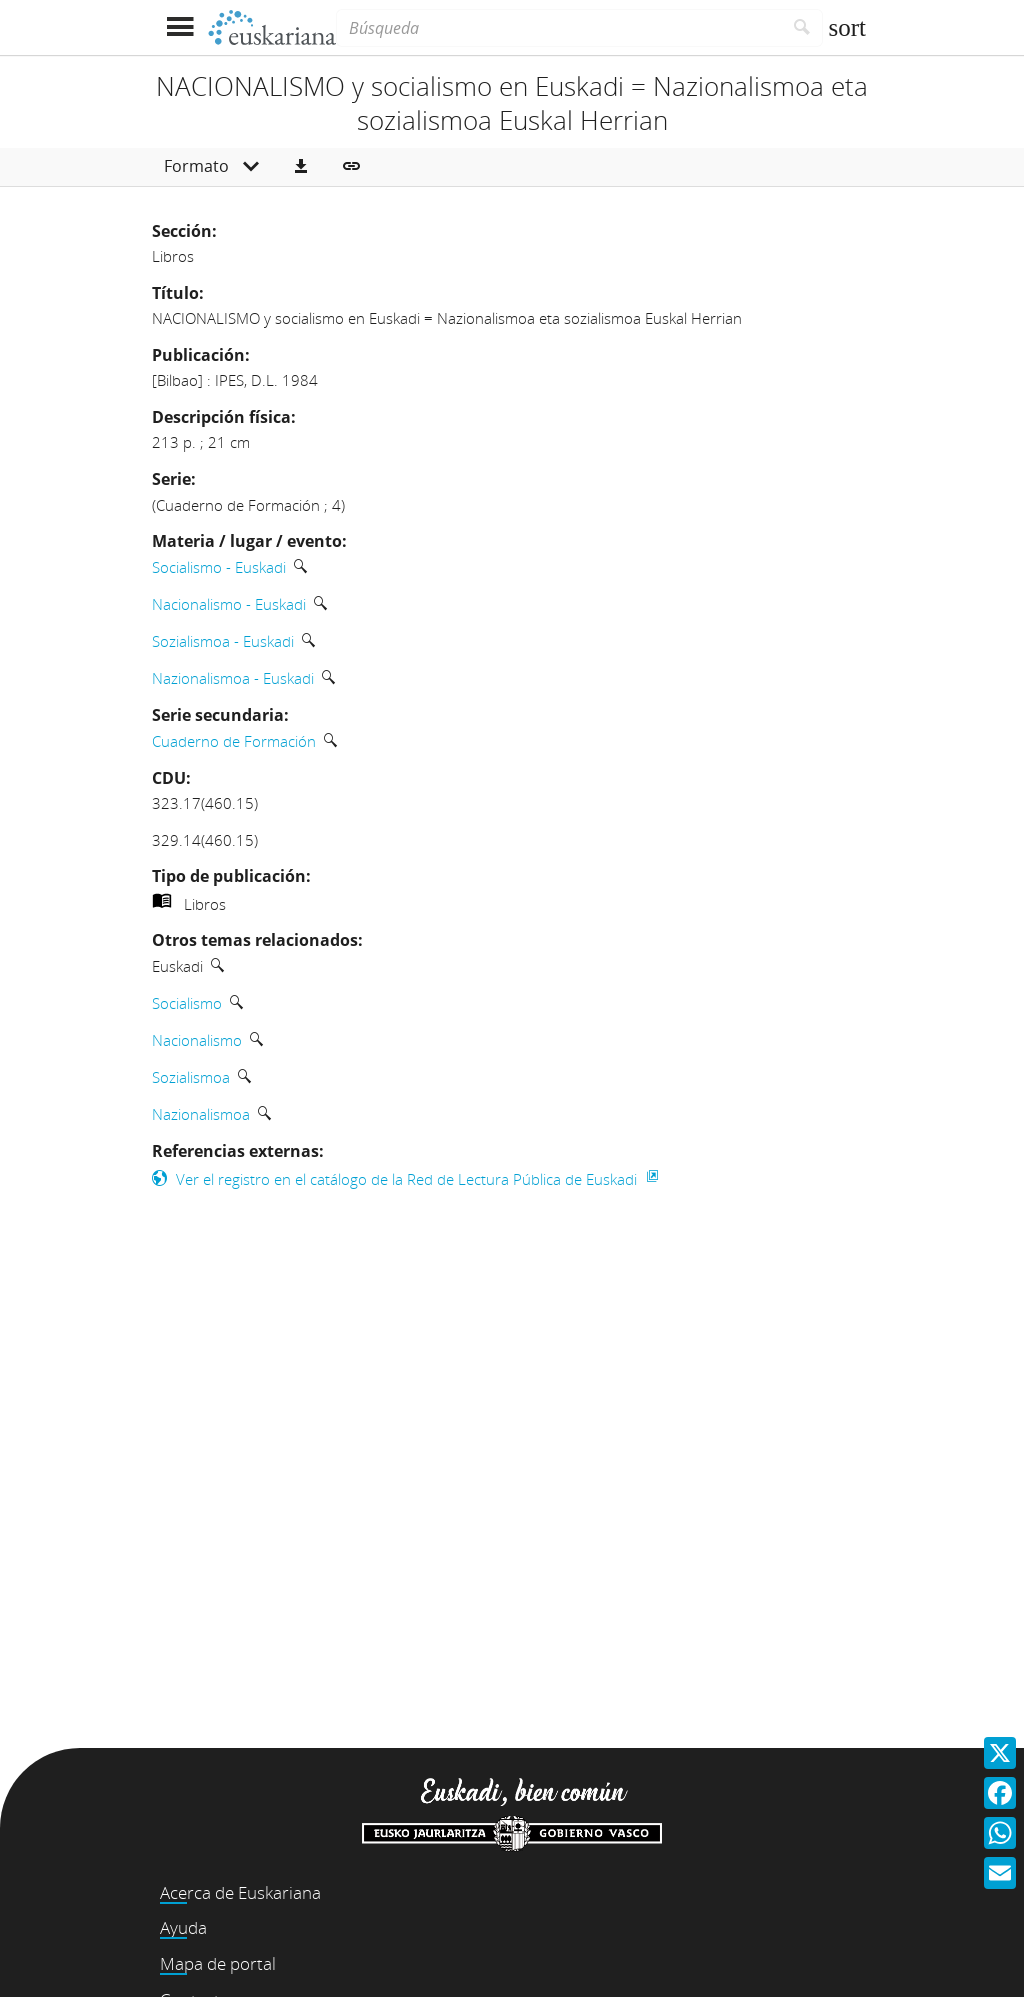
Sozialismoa (191, 1077)
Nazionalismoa (201, 1114)
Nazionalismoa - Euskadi (233, 678)
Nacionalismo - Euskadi (229, 604)
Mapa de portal (218, 1963)
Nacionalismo (197, 1040)
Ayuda (183, 1927)
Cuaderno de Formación (234, 741)
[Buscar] (802, 28)
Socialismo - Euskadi (219, 567)
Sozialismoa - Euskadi (223, 641)
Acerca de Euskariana (240, 1892)
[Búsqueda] (559, 28)
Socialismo (187, 1003)
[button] (301, 167)
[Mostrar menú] (179, 27)
